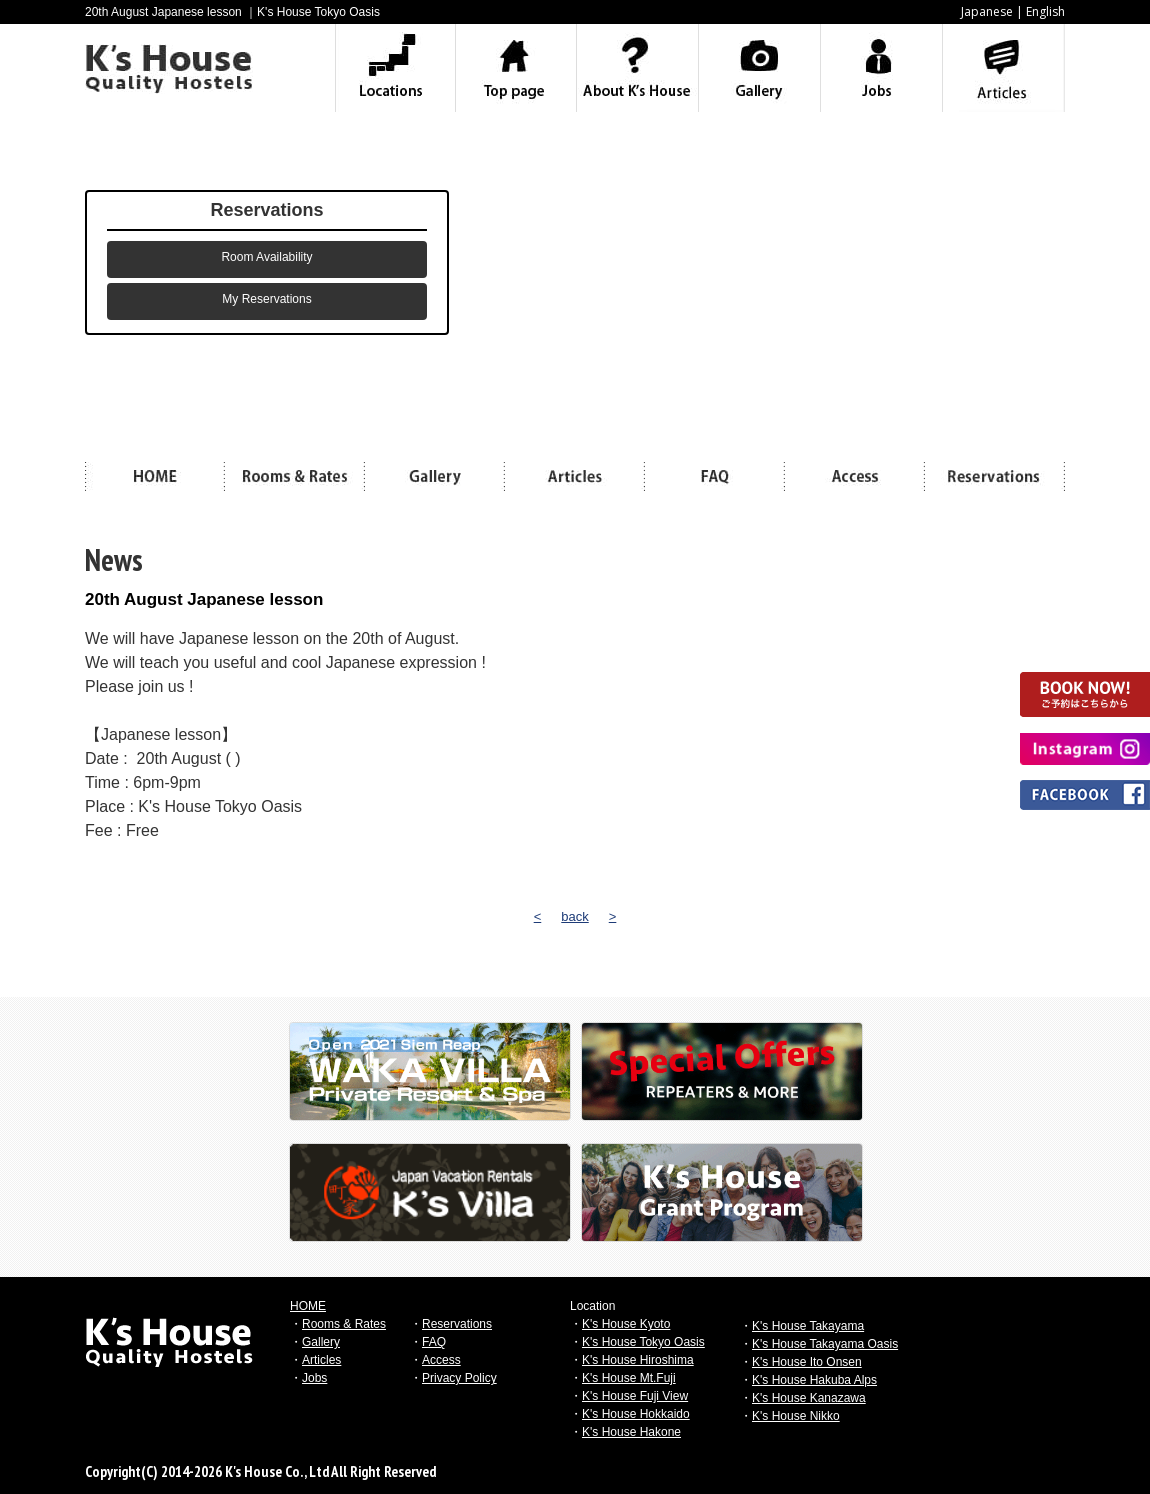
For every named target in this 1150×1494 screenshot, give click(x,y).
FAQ (434, 1342)
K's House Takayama (808, 1326)
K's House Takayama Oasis (825, 1344)
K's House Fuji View (635, 1396)
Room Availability (266, 257)
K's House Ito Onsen (807, 1362)
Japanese (987, 11)
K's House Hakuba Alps (814, 1380)
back (574, 916)
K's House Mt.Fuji (629, 1378)
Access (441, 1360)
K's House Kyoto (626, 1324)
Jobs (314, 1378)
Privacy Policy (459, 1378)
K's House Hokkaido (636, 1414)
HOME (308, 1306)
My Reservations (266, 299)
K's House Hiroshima (638, 1360)
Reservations (457, 1324)
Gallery (321, 1342)
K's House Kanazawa (809, 1398)
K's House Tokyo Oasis (643, 1342)
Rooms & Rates (344, 1324)
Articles (321, 1360)
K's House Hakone (631, 1432)
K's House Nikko (796, 1416)
